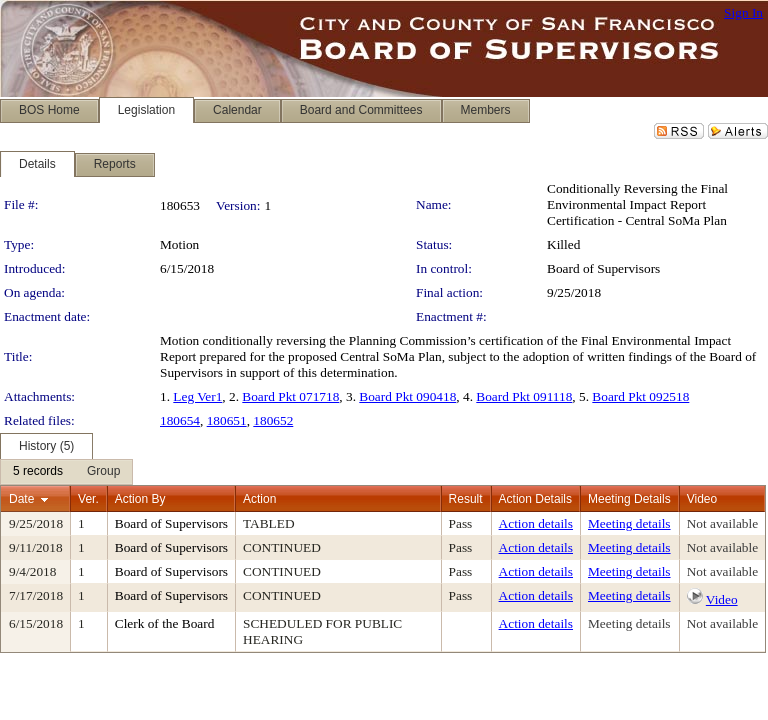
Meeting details (629, 523)
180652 (273, 420)
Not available (722, 523)
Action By (140, 499)
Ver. (88, 499)
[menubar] (66, 472)
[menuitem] (38, 472)
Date (21, 499)
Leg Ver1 (197, 396)
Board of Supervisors (603, 268)
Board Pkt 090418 (407, 396)
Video (722, 599)
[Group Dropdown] (103, 472)
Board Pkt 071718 (290, 396)
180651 (227, 420)
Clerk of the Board (165, 623)
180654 (180, 420)
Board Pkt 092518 (640, 396)
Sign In (743, 12)
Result (466, 499)
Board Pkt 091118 (524, 396)
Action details (536, 523)
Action (259, 499)
